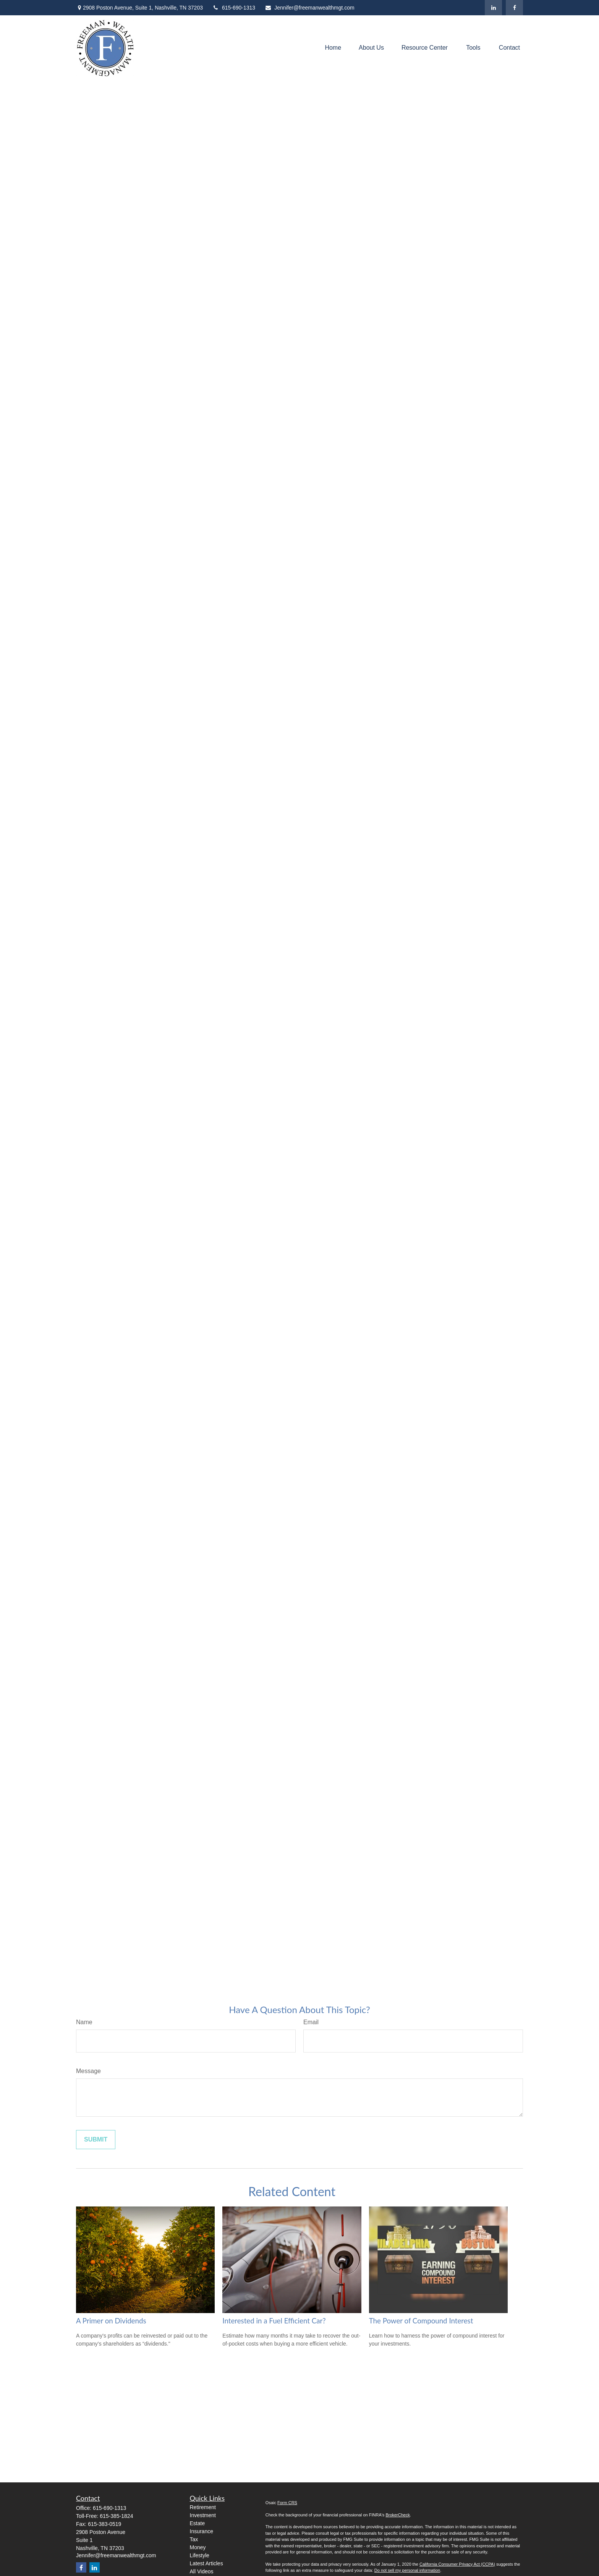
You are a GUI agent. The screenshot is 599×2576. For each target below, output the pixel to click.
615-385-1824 (116, 2516)
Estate (197, 2523)
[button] (333, 48)
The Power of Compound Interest (421, 2321)
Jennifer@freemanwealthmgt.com (310, 8)
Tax (194, 2539)
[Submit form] (95, 2139)
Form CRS (287, 2502)
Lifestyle (199, 2555)
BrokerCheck (397, 2515)
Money (198, 2547)
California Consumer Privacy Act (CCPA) (457, 2564)
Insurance (201, 2531)
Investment (203, 2515)
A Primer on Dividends (111, 2321)
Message (88, 2071)
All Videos (202, 2571)
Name (84, 2022)
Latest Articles (206, 2563)
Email (311, 2022)
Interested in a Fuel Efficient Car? (273, 2321)
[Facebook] (514, 7)
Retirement (203, 2507)
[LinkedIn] (493, 7)
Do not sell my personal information (407, 2570)
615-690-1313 (233, 8)
